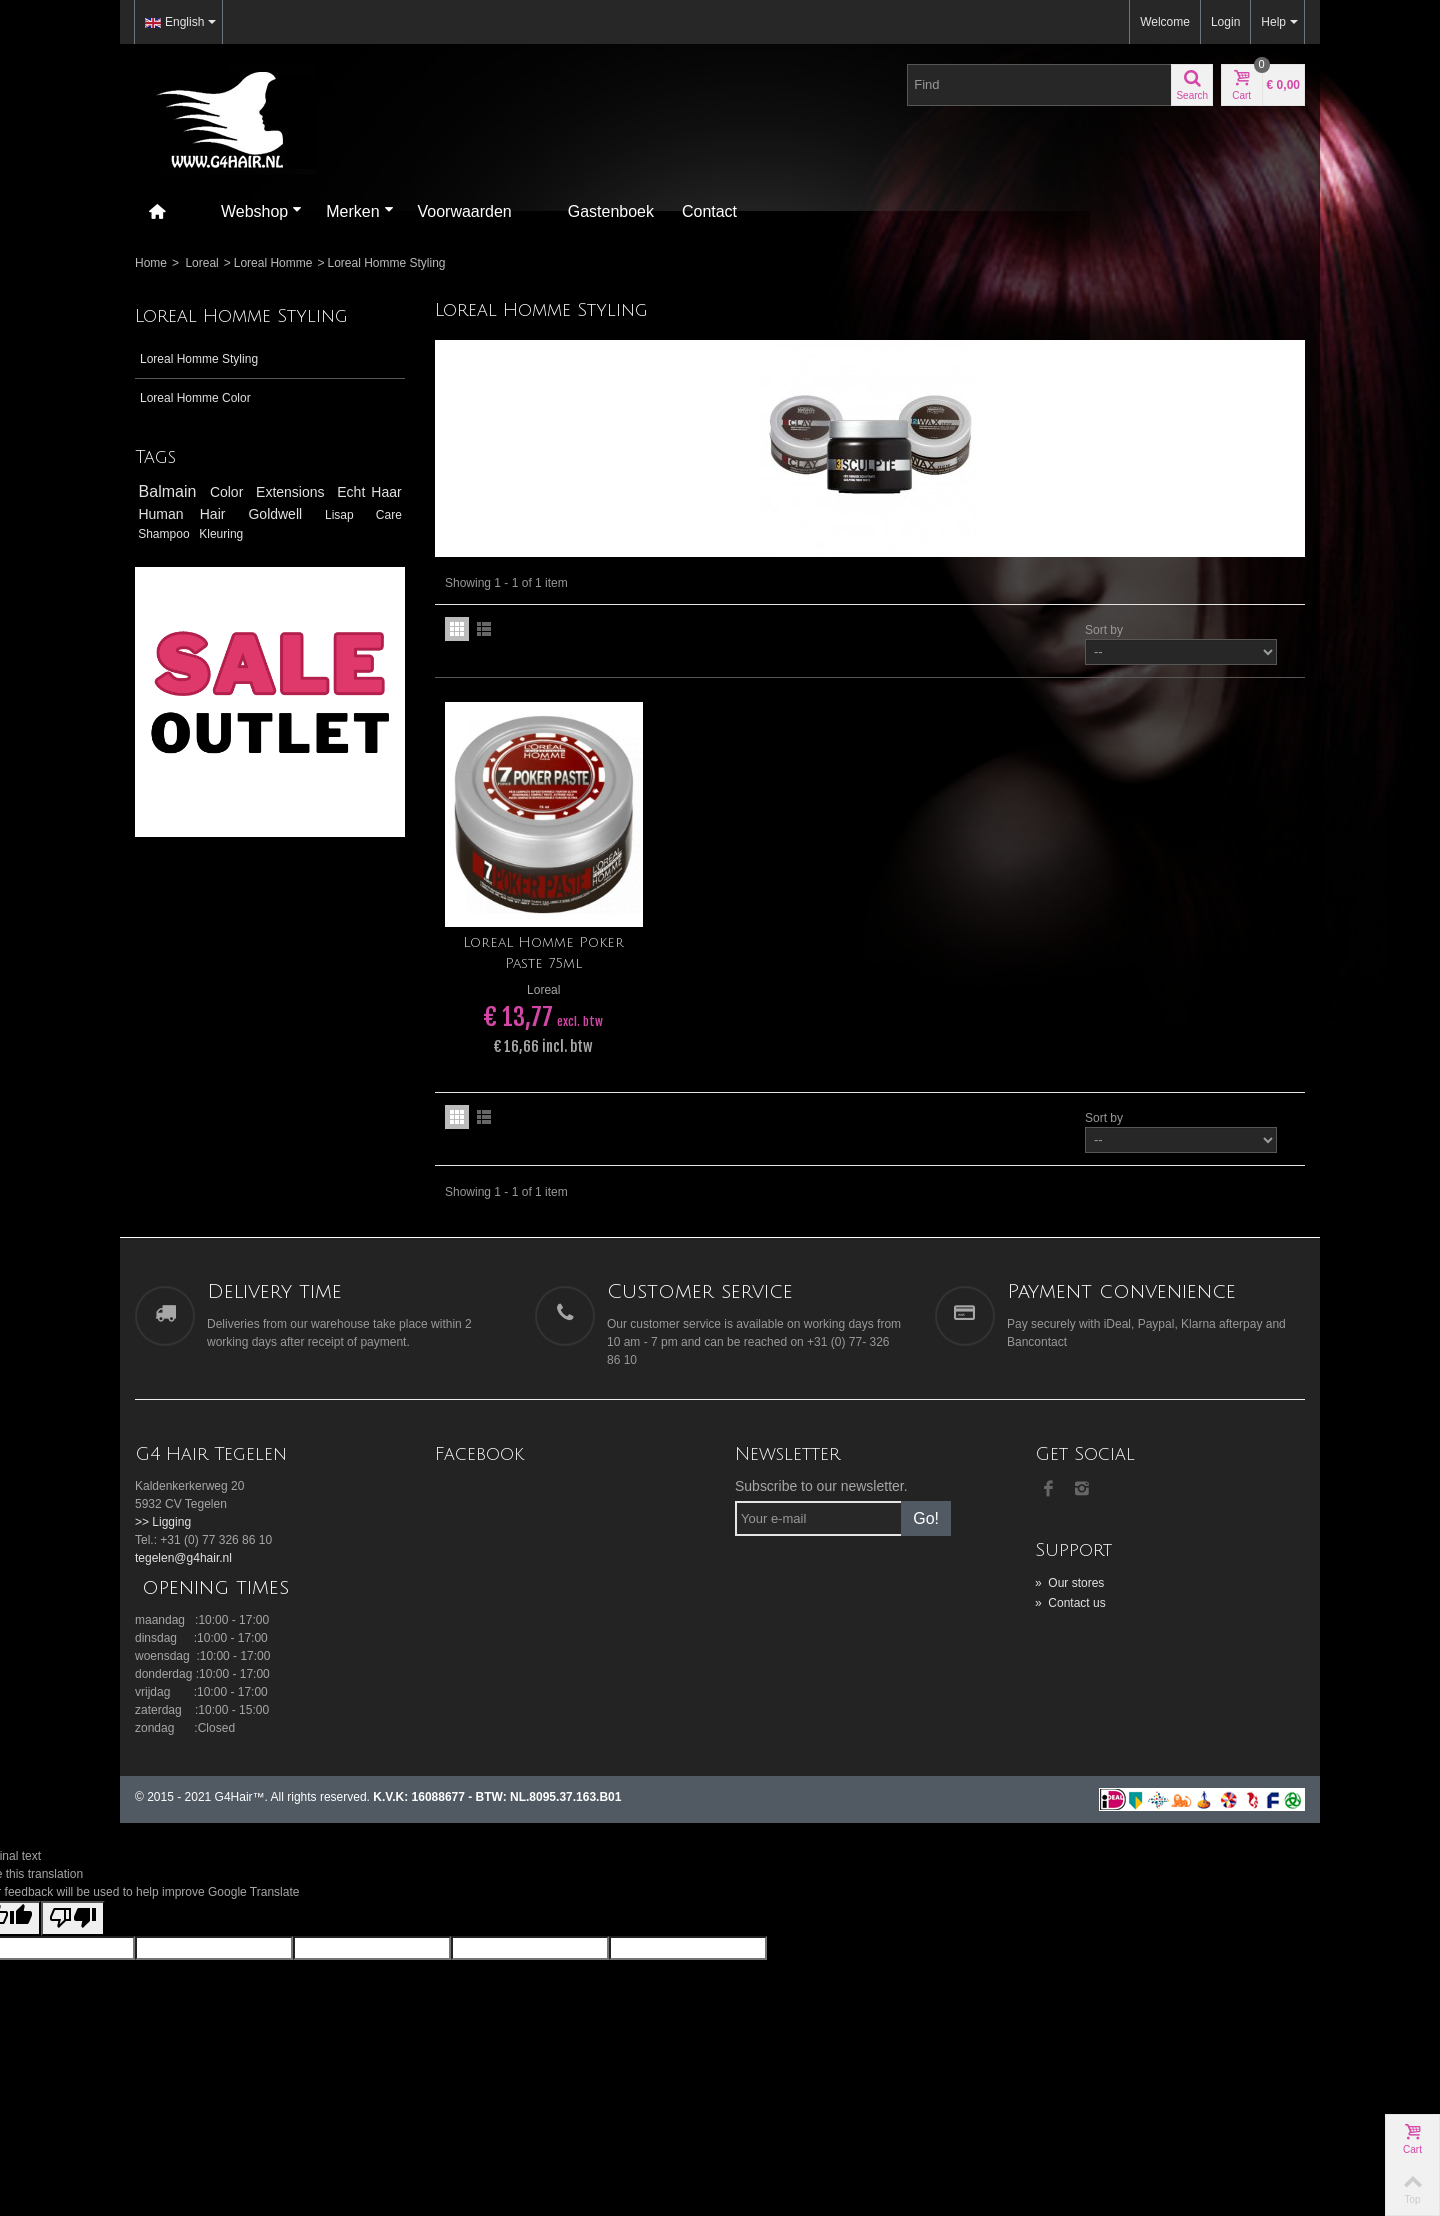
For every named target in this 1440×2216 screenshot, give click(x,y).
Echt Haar (369, 492)
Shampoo (165, 534)
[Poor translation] (73, 1918)
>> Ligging (163, 1522)
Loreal (201, 263)
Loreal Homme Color (195, 398)
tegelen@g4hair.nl (183, 1558)
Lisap (347, 515)
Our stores (1069, 1583)
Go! (926, 1518)
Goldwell (283, 514)
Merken (359, 211)
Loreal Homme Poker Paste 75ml (543, 953)
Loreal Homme (273, 263)
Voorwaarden (465, 211)
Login (1225, 22)
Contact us (1070, 1603)
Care (389, 515)
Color (229, 492)
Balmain (171, 491)
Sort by (1104, 630)
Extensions (293, 492)
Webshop (261, 211)
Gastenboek (611, 211)
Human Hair (189, 514)
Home (151, 263)
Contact (709, 211)
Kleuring (221, 534)
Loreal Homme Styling (199, 359)
